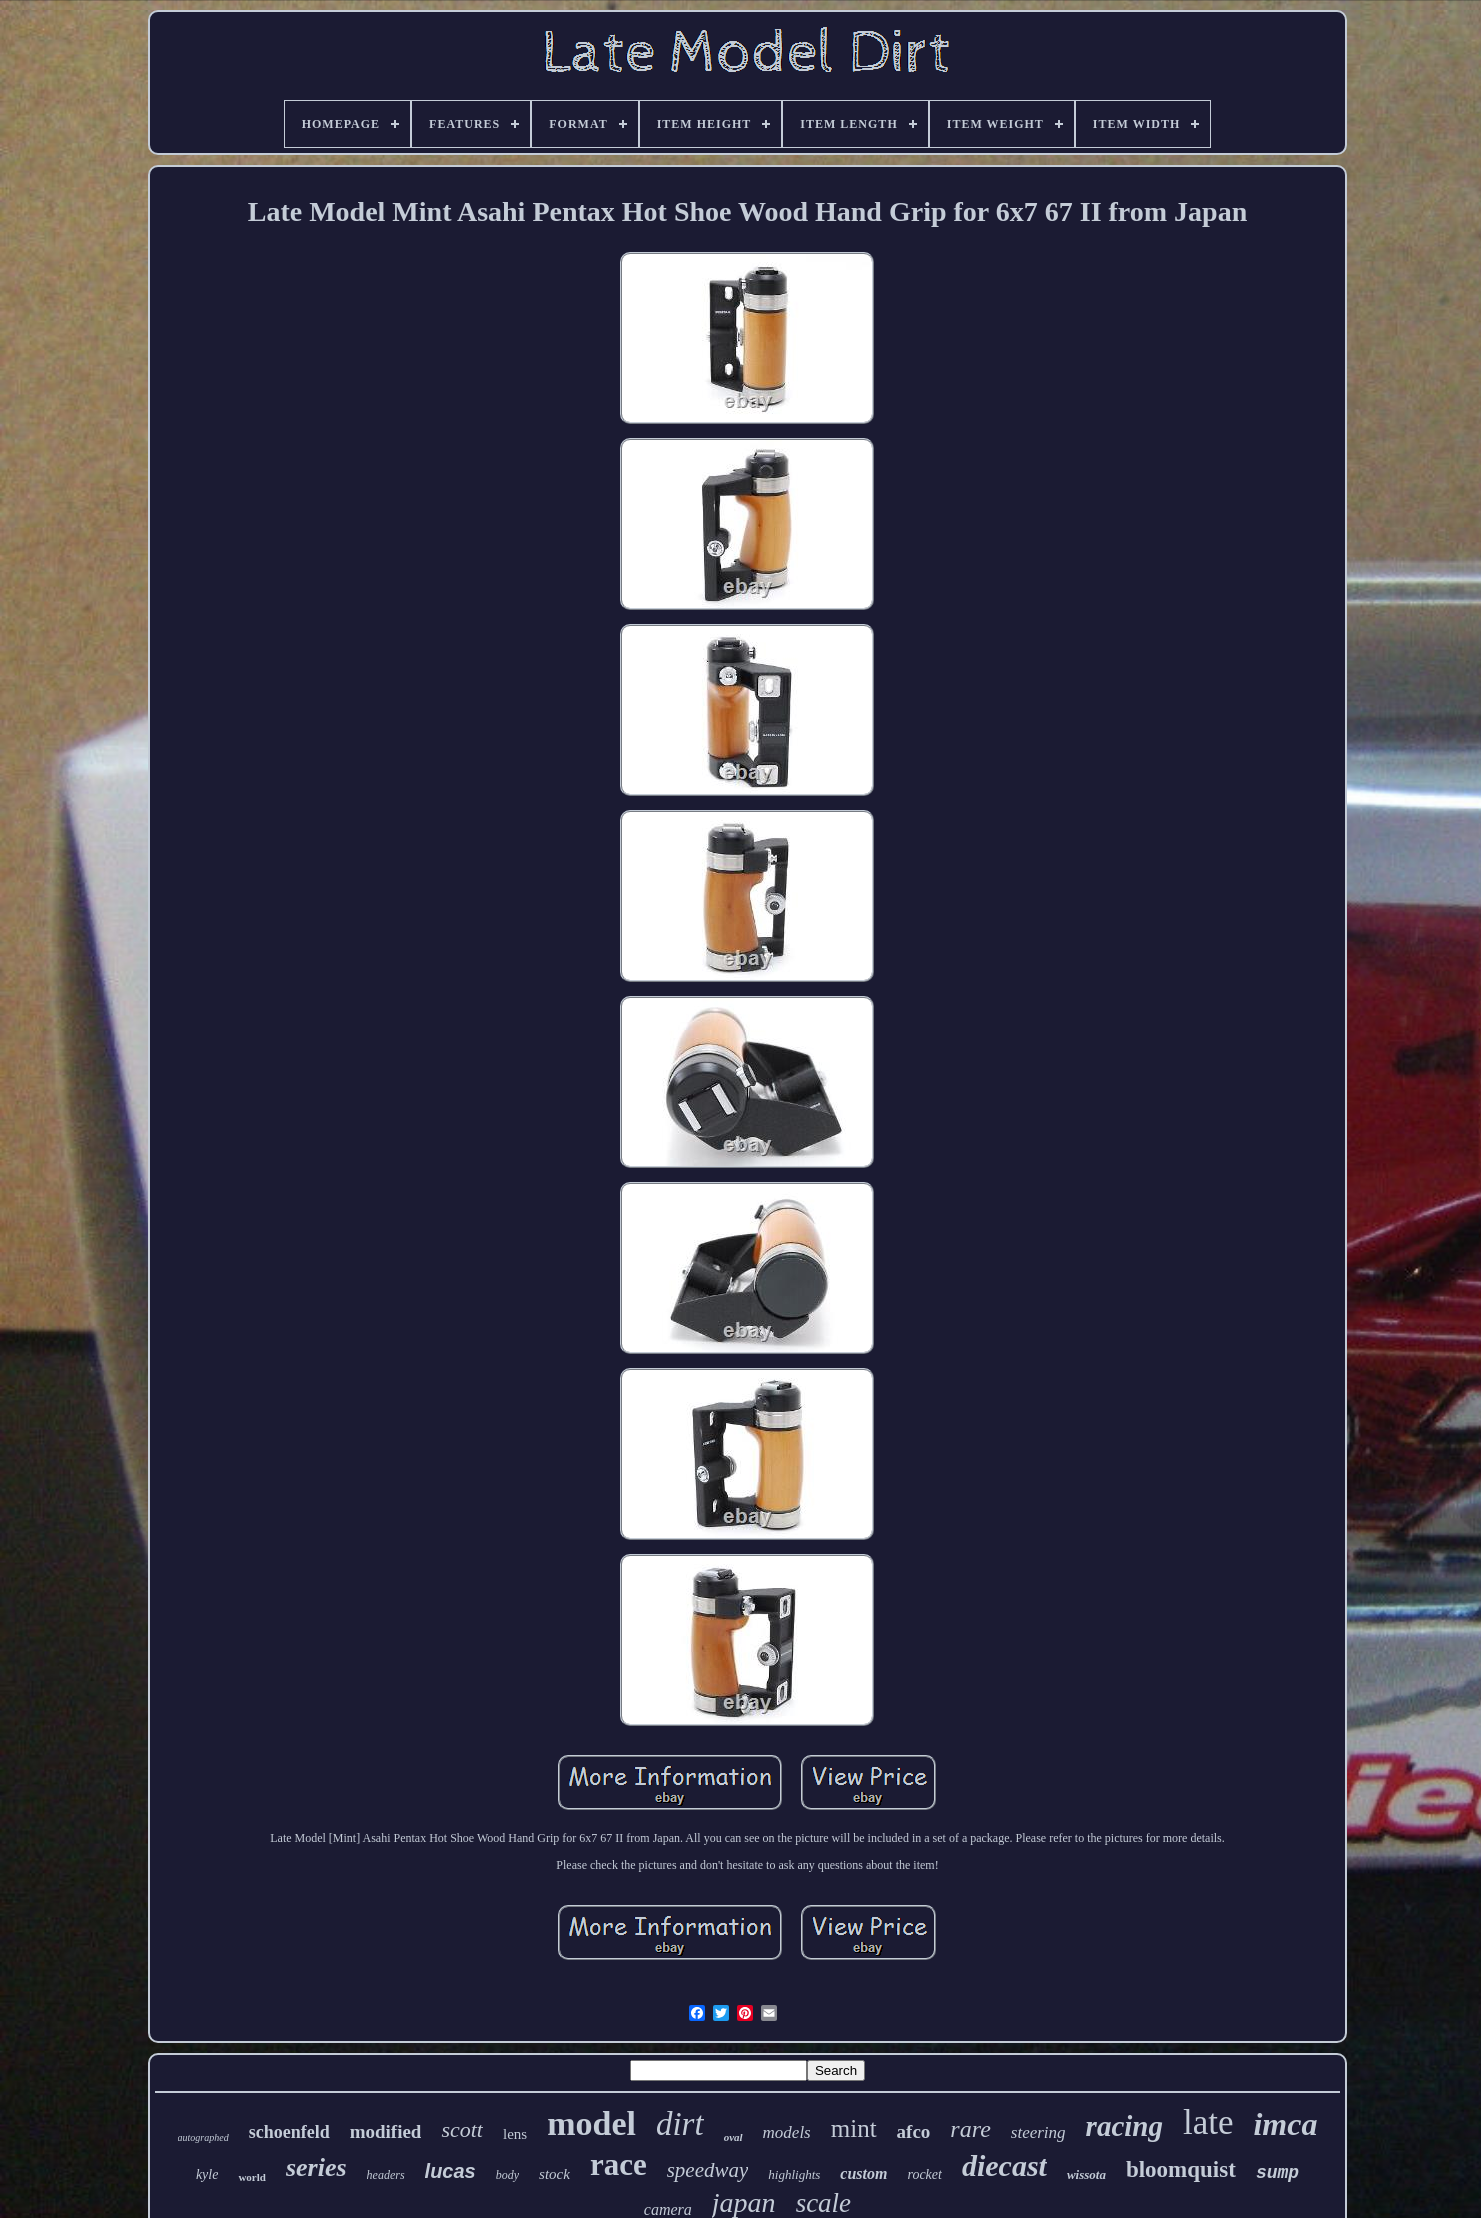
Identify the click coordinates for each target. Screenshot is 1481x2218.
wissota (1086, 2174)
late (1208, 2122)
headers (386, 2175)
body (507, 2175)
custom (863, 2173)
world (252, 2177)
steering (1038, 2132)
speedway (708, 2170)
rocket (924, 2174)
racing (1124, 2126)
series (316, 2167)
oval (733, 2137)
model (591, 2123)
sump (1277, 2173)
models (787, 2132)
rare (970, 2129)
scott (462, 2129)
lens (515, 2134)
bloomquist (1181, 2169)
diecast (1004, 2165)
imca (1285, 2124)
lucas (450, 2171)
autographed (203, 2137)
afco (914, 2131)
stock (554, 2174)
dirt (680, 2124)
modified (386, 2131)
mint (854, 2128)
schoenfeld (289, 2132)
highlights (794, 2174)
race (618, 2164)
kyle (207, 2174)
